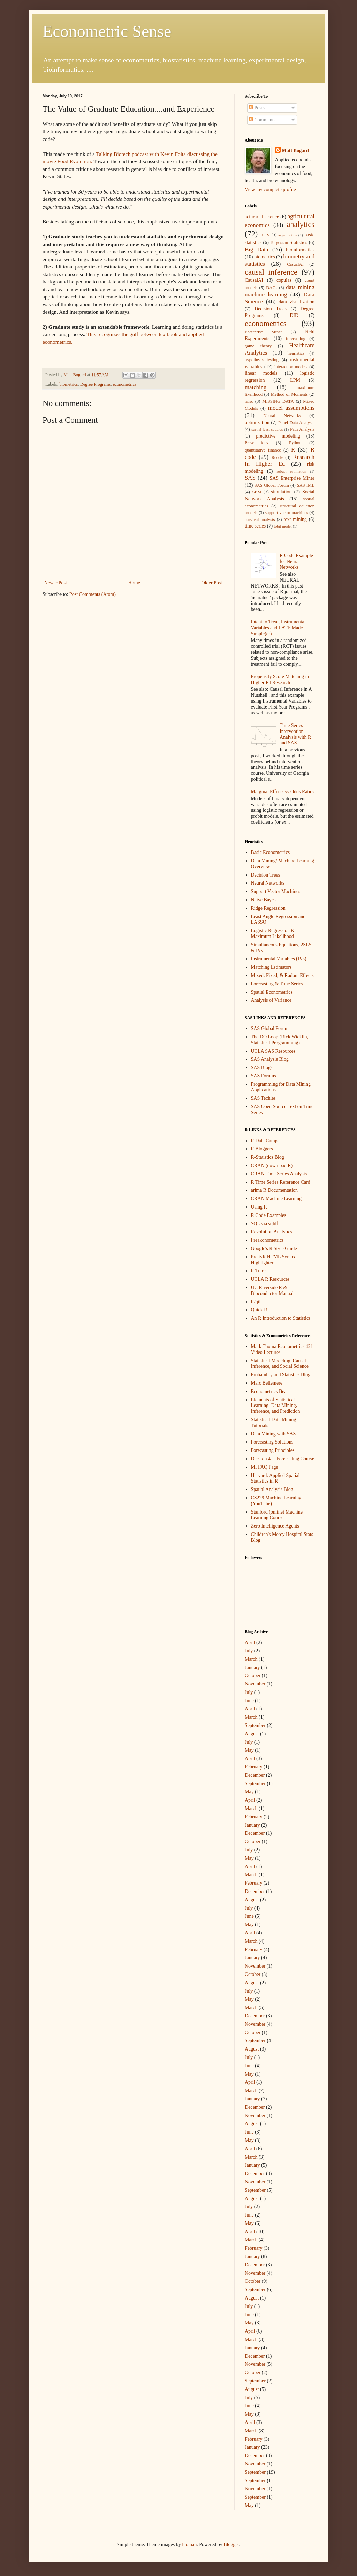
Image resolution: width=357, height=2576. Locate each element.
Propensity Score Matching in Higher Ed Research (280, 679)
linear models (261, 373)
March (251, 1659)
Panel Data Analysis (296, 422)
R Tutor (258, 1270)
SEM (256, 492)
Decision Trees (271, 308)
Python (295, 442)
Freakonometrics (267, 1240)
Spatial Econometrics (272, 992)
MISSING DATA (278, 401)
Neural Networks (282, 415)
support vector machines (286, 512)
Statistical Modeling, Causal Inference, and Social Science (280, 1363)
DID (294, 315)
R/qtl (256, 1301)
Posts (257, 108)
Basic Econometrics (270, 852)
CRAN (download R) (272, 1165)
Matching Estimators (271, 967)
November (255, 1684)
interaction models (290, 366)
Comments (262, 119)
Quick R (259, 1309)
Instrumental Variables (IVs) (278, 958)
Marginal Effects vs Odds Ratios (282, 791)
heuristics (296, 353)
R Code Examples (268, 1215)
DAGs (271, 287)
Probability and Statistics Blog (281, 1374)
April (250, 1642)
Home (134, 582)
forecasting (295, 338)
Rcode (277, 457)
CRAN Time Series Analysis (279, 1173)
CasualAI (295, 264)
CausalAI (254, 280)
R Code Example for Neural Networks (296, 561)
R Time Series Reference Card (280, 1182)
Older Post (212, 582)
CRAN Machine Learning (276, 1198)
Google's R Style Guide (274, 1248)
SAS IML (305, 485)
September (255, 1725)
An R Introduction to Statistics (281, 1318)
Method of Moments (289, 394)
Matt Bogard (295, 150)
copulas (283, 280)
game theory (258, 345)
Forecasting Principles (273, 1450)
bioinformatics (300, 249)
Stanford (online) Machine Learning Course (277, 1515)
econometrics (124, 384)
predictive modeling (278, 436)
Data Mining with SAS (273, 1434)
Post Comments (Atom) (92, 594)
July (249, 1650)
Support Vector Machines (276, 891)
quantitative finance (263, 450)
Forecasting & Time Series (277, 983)
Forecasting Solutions (272, 1442)
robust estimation (291, 471)
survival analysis (260, 519)
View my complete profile (270, 189)
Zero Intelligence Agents (275, 1526)
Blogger (231, 2544)
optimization (257, 422)
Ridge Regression (268, 908)
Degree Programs (95, 384)
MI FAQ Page (264, 1467)
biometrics (68, 384)
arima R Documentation (274, 1190)
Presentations (256, 442)
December (255, 1775)
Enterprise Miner (263, 331)
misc (249, 401)
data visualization (296, 301)
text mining (295, 519)
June (249, 1700)
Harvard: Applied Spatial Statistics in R (275, 1478)
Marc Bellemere (267, 1383)
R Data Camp (264, 1140)
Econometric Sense (107, 31)
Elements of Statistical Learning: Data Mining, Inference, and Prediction (275, 1405)
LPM (295, 380)
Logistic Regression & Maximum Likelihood (273, 933)
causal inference (271, 272)
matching (255, 387)
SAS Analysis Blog (270, 1059)
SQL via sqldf (264, 1223)
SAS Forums (263, 1075)
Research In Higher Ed (279, 461)
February (254, 1767)
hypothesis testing (262, 359)
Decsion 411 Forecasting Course (282, 1458)
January (252, 1667)
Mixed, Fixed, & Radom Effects (282, 975)
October (252, 1675)
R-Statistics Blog (267, 1157)
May (249, 1750)
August (252, 1733)
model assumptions (291, 407)
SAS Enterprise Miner (291, 478)
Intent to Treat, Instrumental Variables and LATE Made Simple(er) (278, 627)
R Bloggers (262, 1148)
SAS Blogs (262, 1067)
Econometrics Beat (269, 1391)
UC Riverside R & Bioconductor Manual (272, 1290)
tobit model (283, 526)
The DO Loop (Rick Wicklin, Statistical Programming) (279, 1039)
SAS (250, 478)
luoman (189, 2544)
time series (255, 526)
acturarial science (262, 216)
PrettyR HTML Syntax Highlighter (273, 1259)
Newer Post (55, 582)
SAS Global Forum (272, 485)
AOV (265, 235)
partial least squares (267, 429)
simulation (281, 491)
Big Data (256, 249)
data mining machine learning (279, 291)
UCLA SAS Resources (273, 1051)
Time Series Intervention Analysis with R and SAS (295, 734)
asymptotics (287, 235)
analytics (300, 224)
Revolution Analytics (272, 1231)
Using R (259, 1207)
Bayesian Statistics (288, 242)
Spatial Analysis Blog (272, 1489)
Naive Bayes (263, 899)
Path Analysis (302, 429)
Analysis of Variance (271, 1000)
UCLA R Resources (270, 1279)
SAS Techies (263, 1098)
